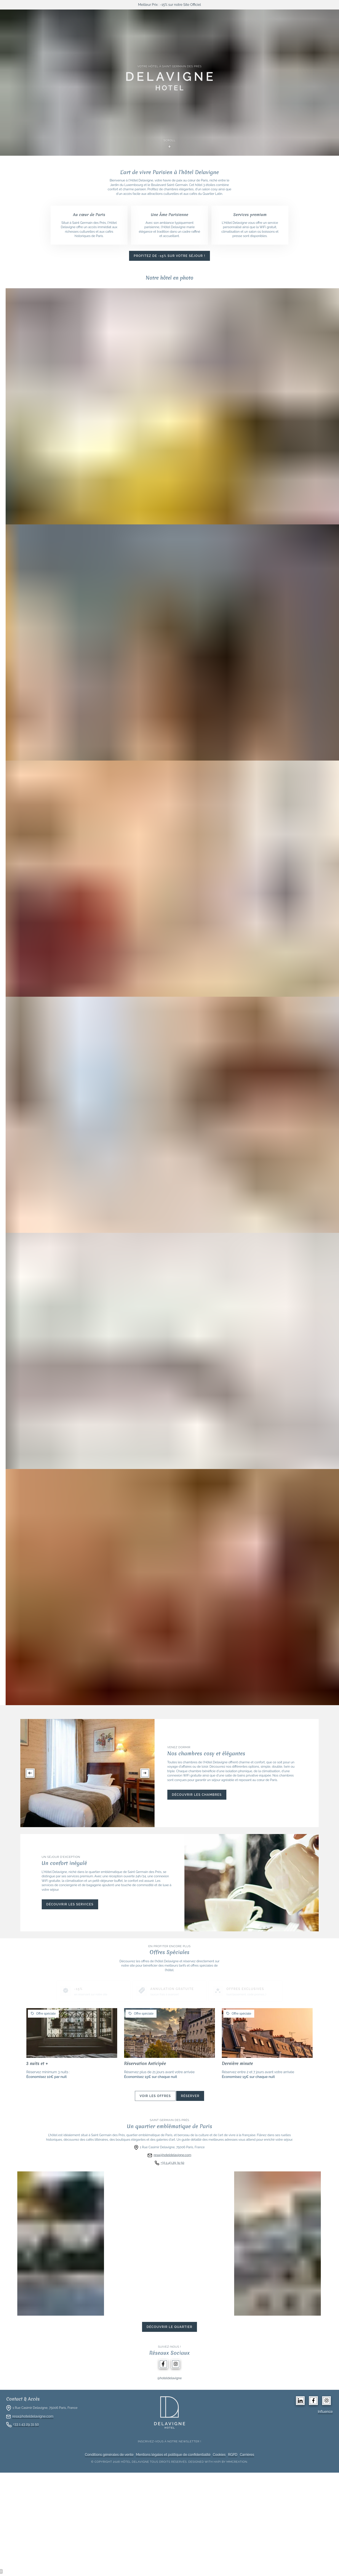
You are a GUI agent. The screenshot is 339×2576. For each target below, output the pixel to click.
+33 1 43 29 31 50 (173, 2193)
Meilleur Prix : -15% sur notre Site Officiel (169, 5)
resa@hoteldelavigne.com (173, 2184)
